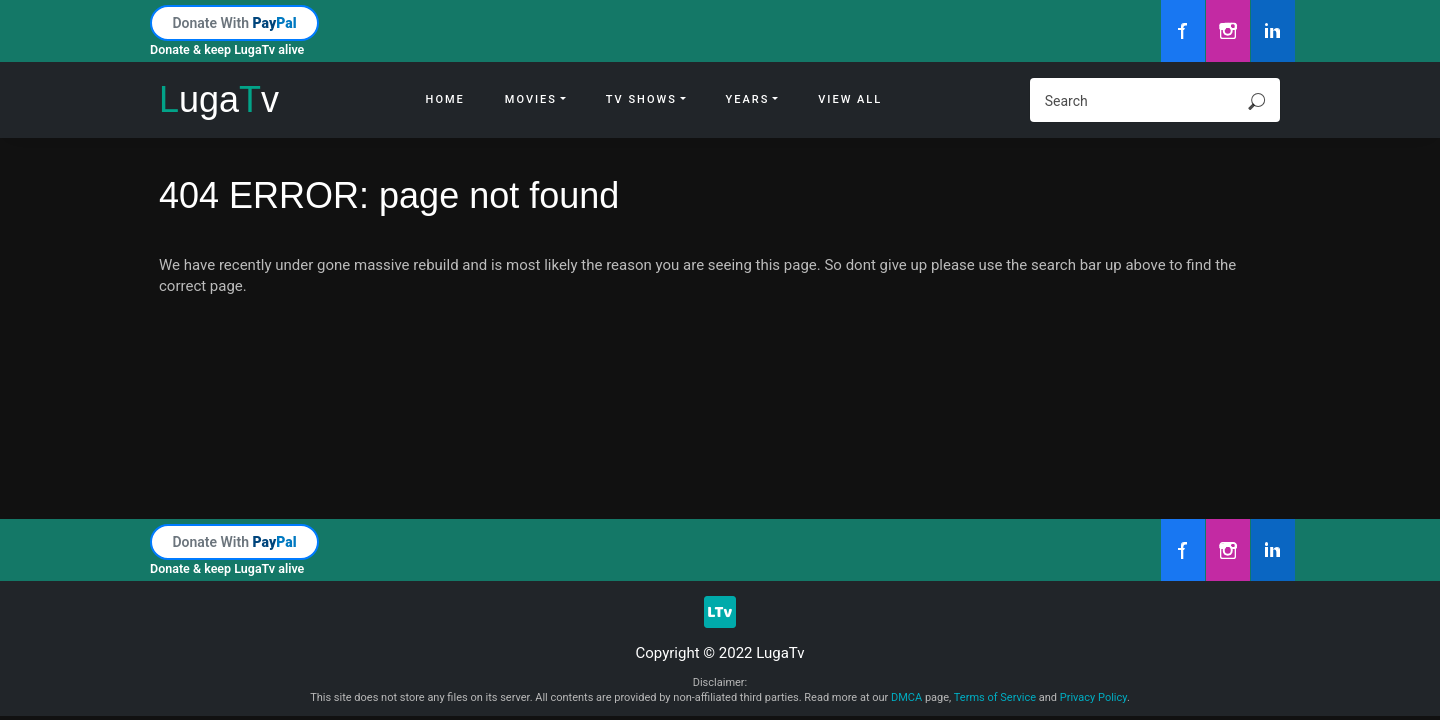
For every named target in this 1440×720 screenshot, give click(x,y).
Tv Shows (641, 99)
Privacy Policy (1093, 697)
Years (748, 99)
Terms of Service (995, 697)
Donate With (234, 23)
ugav (219, 99)
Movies (531, 99)
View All (850, 99)
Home (445, 99)
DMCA (906, 697)
